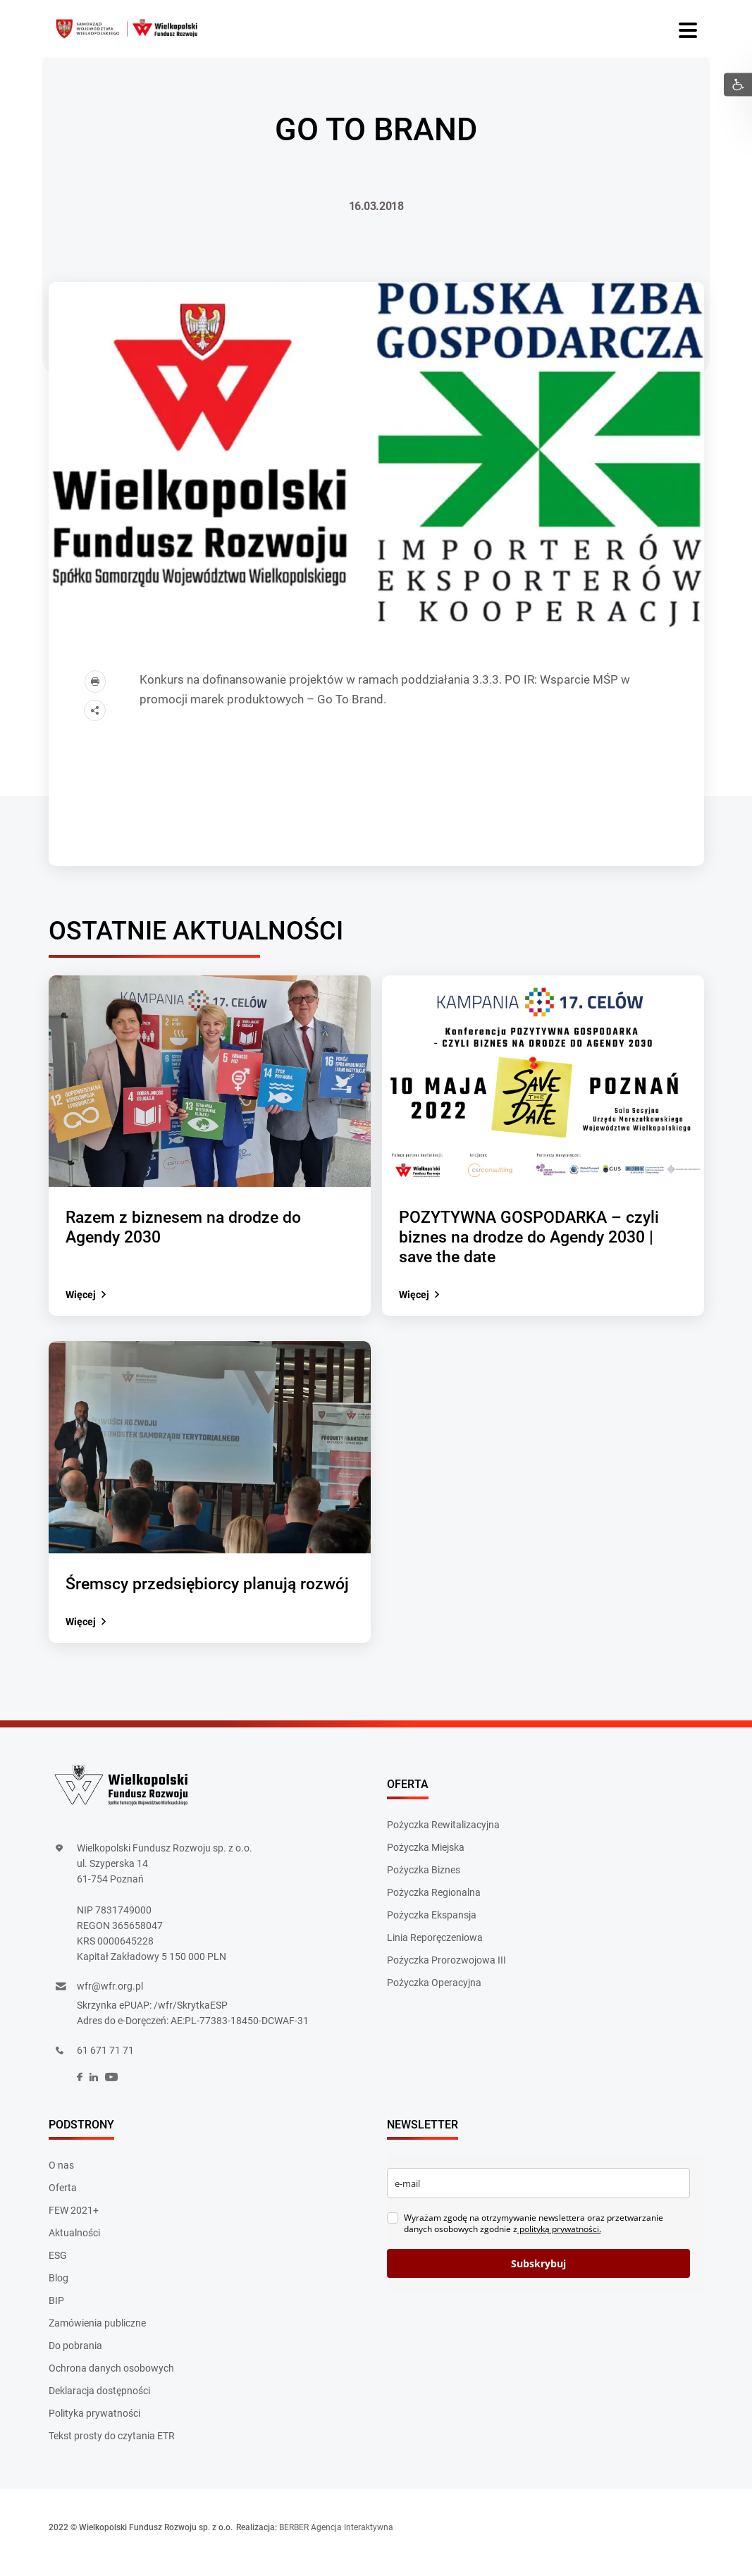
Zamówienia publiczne (97, 2332)
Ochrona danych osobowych (111, 2378)
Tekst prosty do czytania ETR (112, 2445)
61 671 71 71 (105, 2060)
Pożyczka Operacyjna (434, 1986)
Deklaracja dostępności (99, 2400)
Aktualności (74, 2242)
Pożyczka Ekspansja (431, 1919)
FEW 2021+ (74, 2220)
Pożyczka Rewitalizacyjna (443, 1829)
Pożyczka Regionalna (434, 1896)
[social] (79, 2088)
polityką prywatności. (559, 2239)
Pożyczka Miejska (425, 1851)
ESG (58, 2265)
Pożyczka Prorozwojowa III (446, 1964)
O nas (61, 2175)
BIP (56, 2310)
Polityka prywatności (94, 2423)
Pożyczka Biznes (423, 1874)
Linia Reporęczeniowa (435, 1941)
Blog (58, 2287)
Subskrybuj (538, 2274)
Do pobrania (75, 2355)
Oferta (63, 2197)
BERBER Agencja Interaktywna (336, 2537)
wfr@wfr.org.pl (110, 1996)
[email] (538, 2193)
